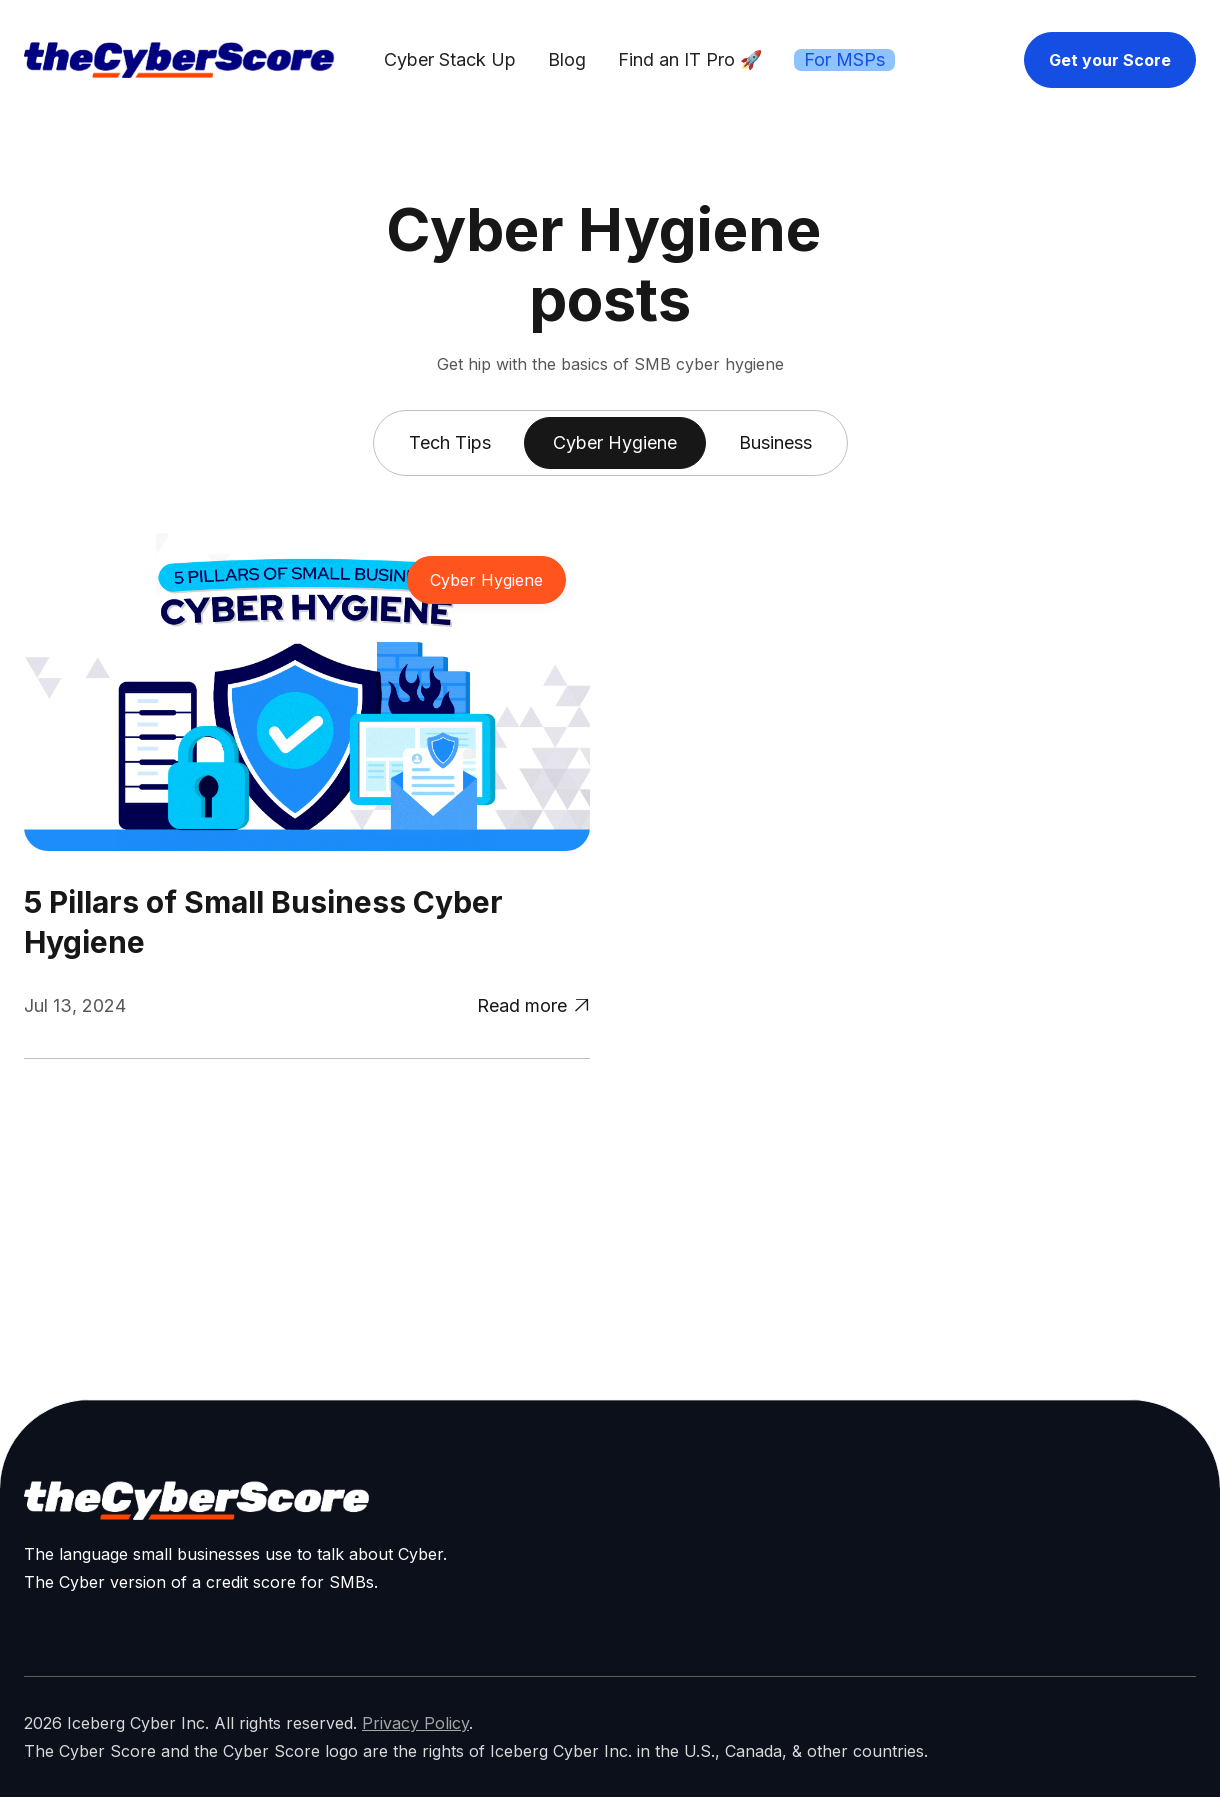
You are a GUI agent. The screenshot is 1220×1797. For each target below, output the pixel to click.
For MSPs (844, 59)
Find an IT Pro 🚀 (690, 59)
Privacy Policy (415, 1723)
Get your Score (1110, 60)
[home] (179, 60)
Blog (567, 59)
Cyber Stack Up (450, 59)
